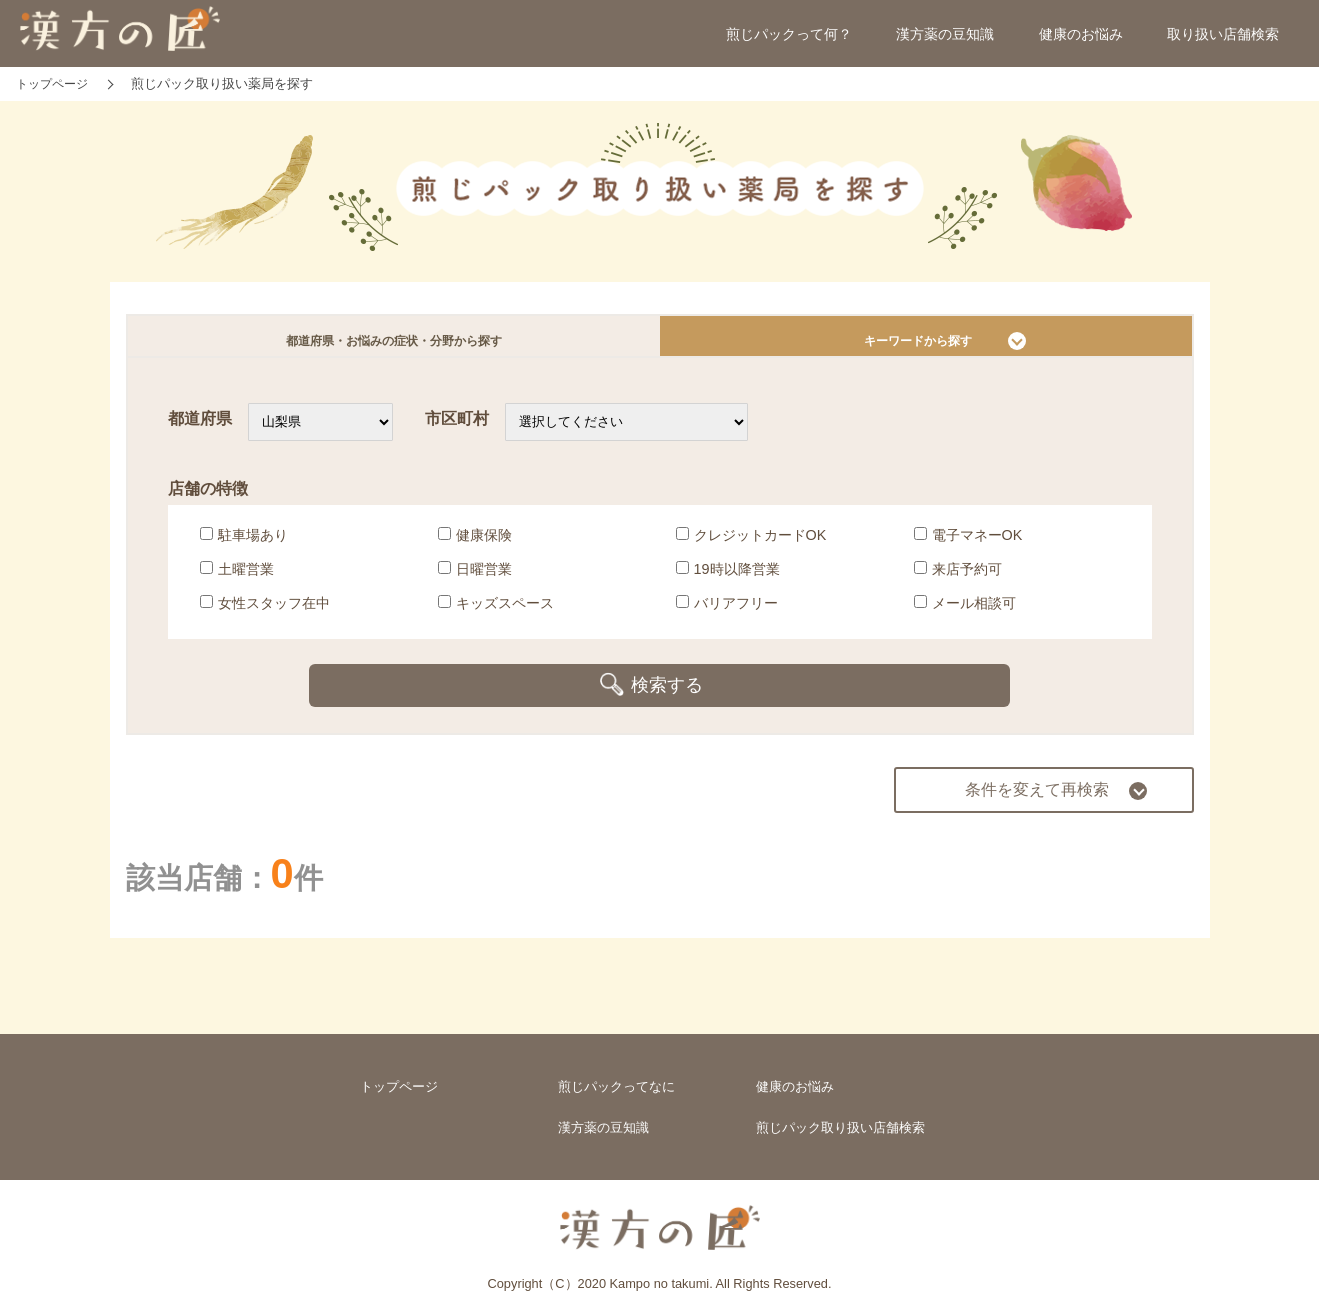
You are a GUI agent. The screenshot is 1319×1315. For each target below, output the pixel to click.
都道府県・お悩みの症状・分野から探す (394, 340)
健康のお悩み (1081, 34)
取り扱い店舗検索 (1223, 34)
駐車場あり (244, 543)
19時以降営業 (728, 577)
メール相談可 (965, 611)
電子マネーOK (968, 543)
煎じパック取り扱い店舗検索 (840, 1121)
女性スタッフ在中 (265, 611)
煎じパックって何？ (789, 34)
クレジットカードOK (751, 543)
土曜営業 (237, 577)
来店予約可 (958, 577)
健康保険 (475, 543)
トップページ (399, 1076)
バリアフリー (727, 611)
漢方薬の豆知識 (945, 34)
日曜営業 (475, 577)
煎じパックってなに (616, 1076)
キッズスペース (496, 611)
